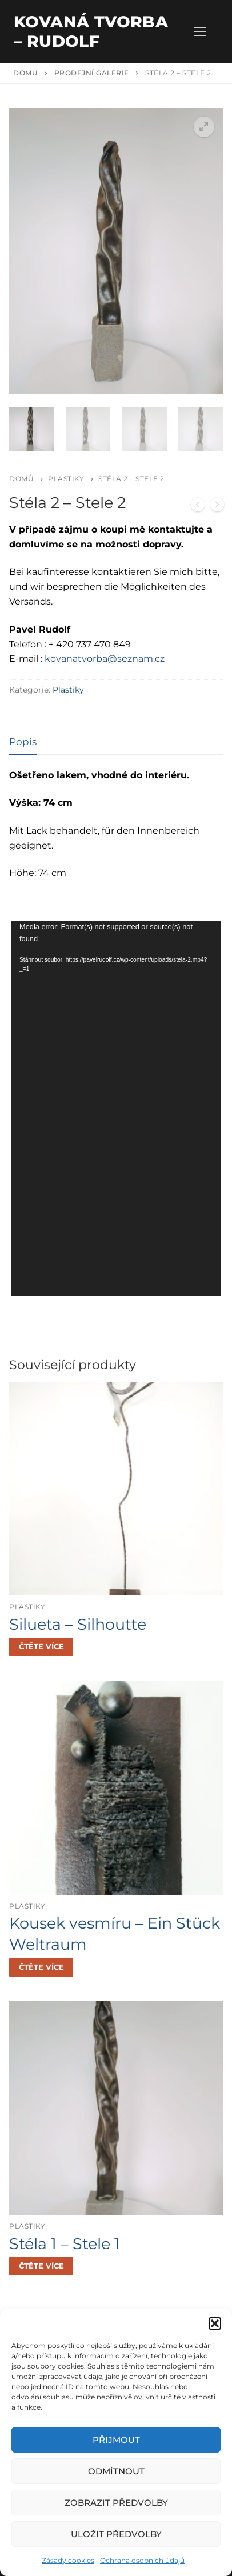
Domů (25, 73)
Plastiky (66, 478)
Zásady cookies (68, 2560)
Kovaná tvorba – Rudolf (91, 31)
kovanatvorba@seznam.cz (105, 658)
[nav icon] (200, 31)
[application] (116, 1108)
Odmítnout (116, 2471)
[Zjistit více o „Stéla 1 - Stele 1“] (41, 2266)
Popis (23, 740)
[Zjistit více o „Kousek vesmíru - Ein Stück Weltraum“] (41, 1966)
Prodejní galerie (91, 73)
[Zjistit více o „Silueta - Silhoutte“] (41, 1646)
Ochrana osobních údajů (142, 2560)
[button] (215, 2323)
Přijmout (116, 2439)
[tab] (23, 741)
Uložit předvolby (116, 2534)
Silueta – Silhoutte (77, 1623)
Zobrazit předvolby (116, 2502)
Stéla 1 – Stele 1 (64, 2242)
